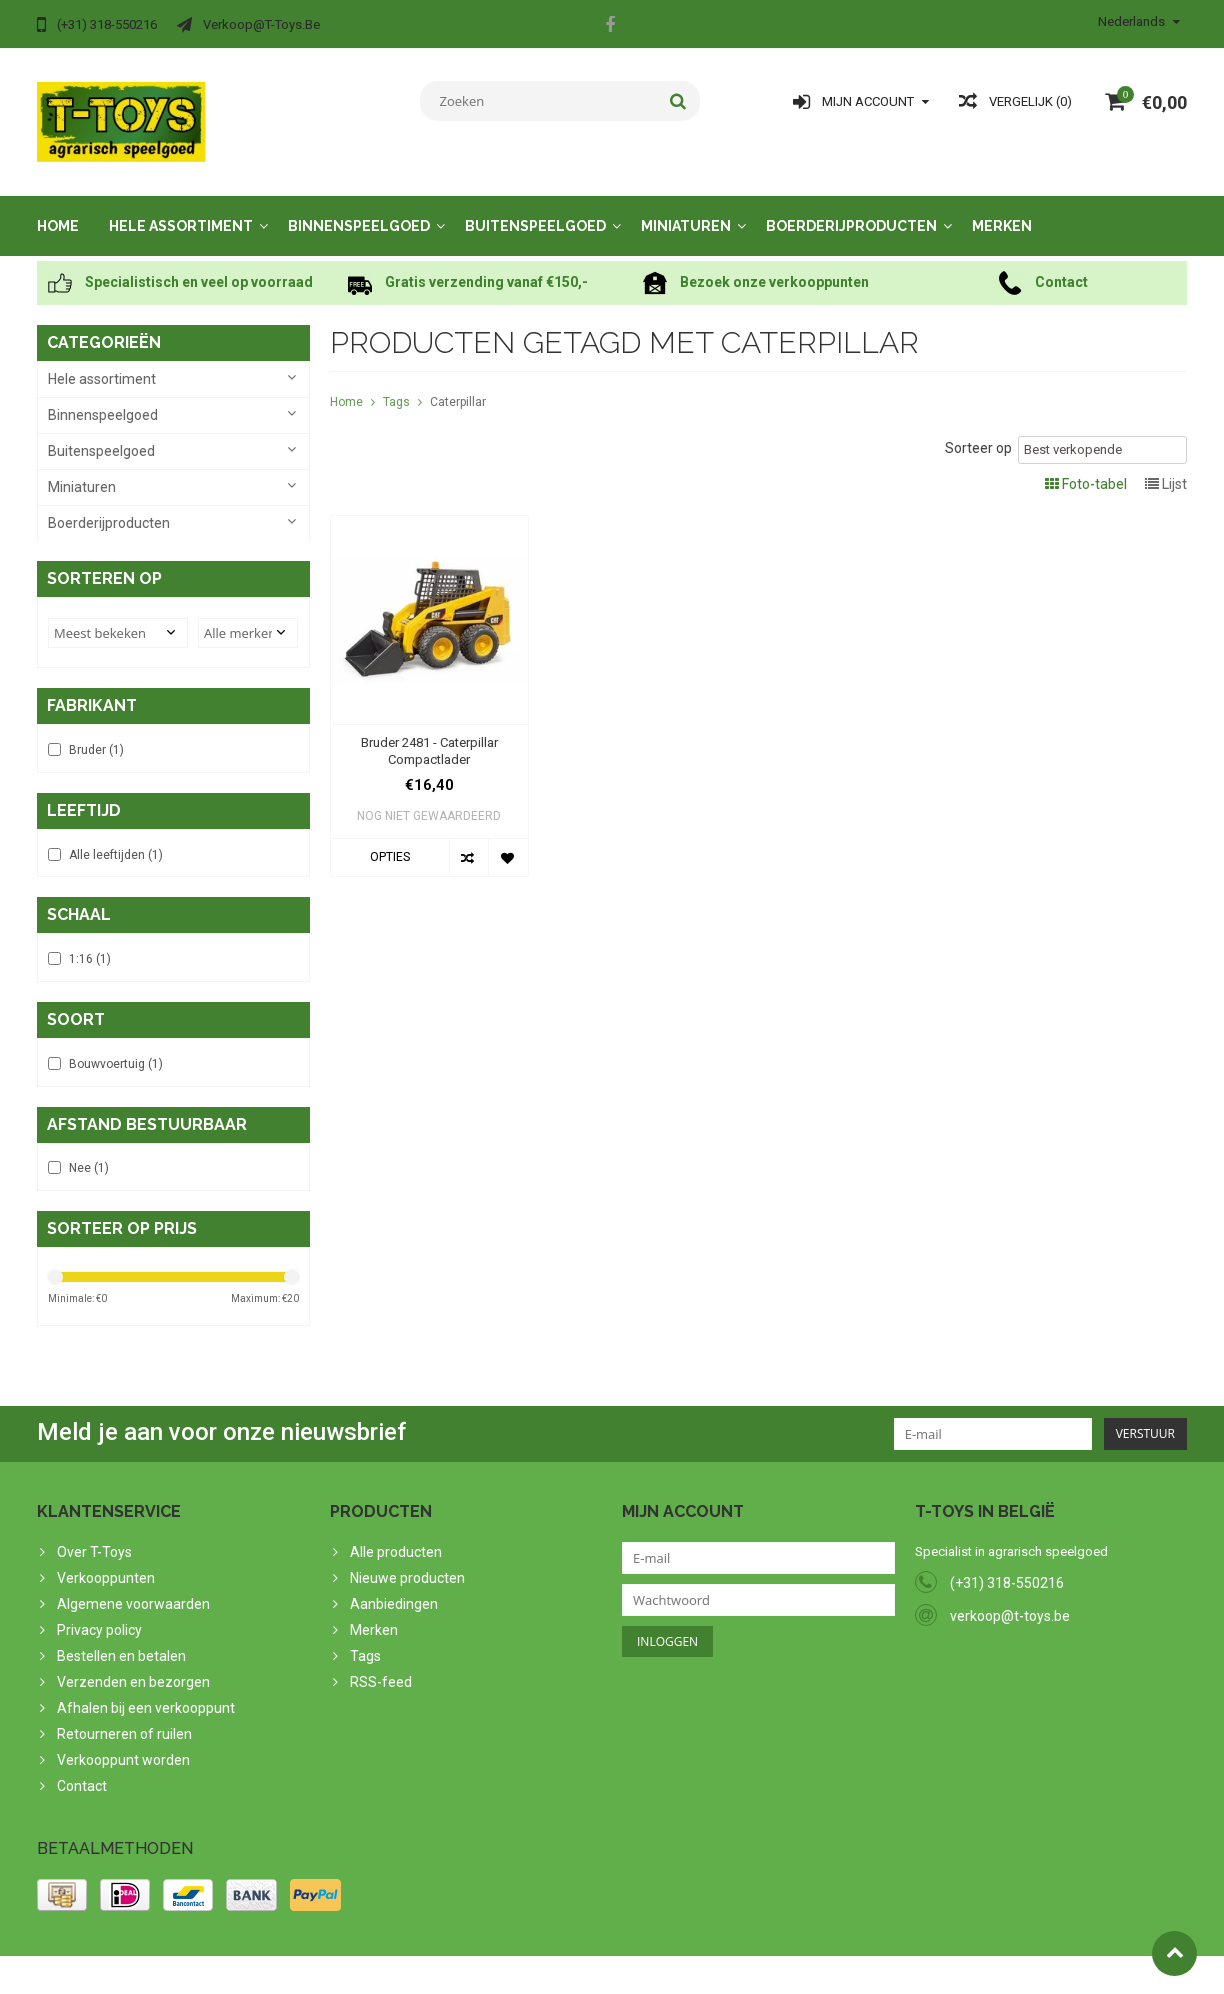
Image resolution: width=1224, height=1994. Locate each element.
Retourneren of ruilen (124, 1721)
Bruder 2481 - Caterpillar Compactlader (429, 733)
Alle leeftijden (116, 840)
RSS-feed (381, 1669)
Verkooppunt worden (123, 1747)
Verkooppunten (106, 1565)
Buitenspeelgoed (535, 208)
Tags (396, 384)
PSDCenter (298, 1970)
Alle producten (396, 1539)
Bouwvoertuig (116, 1050)
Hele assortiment (181, 208)
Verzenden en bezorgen (133, 1669)
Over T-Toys (94, 1539)
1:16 (90, 945)
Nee (89, 1155)
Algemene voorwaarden (133, 1591)
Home (58, 208)
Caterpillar (458, 384)
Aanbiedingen (394, 1591)
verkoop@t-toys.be (1010, 1604)
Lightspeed (433, 1970)
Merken (1002, 208)
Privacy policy (99, 1617)
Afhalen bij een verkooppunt (146, 1695)
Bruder (96, 735)
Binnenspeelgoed (359, 208)
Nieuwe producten (407, 1565)
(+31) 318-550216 (1007, 1571)
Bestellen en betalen (121, 1643)
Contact (82, 1773)
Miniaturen (686, 208)
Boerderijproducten (851, 208)
